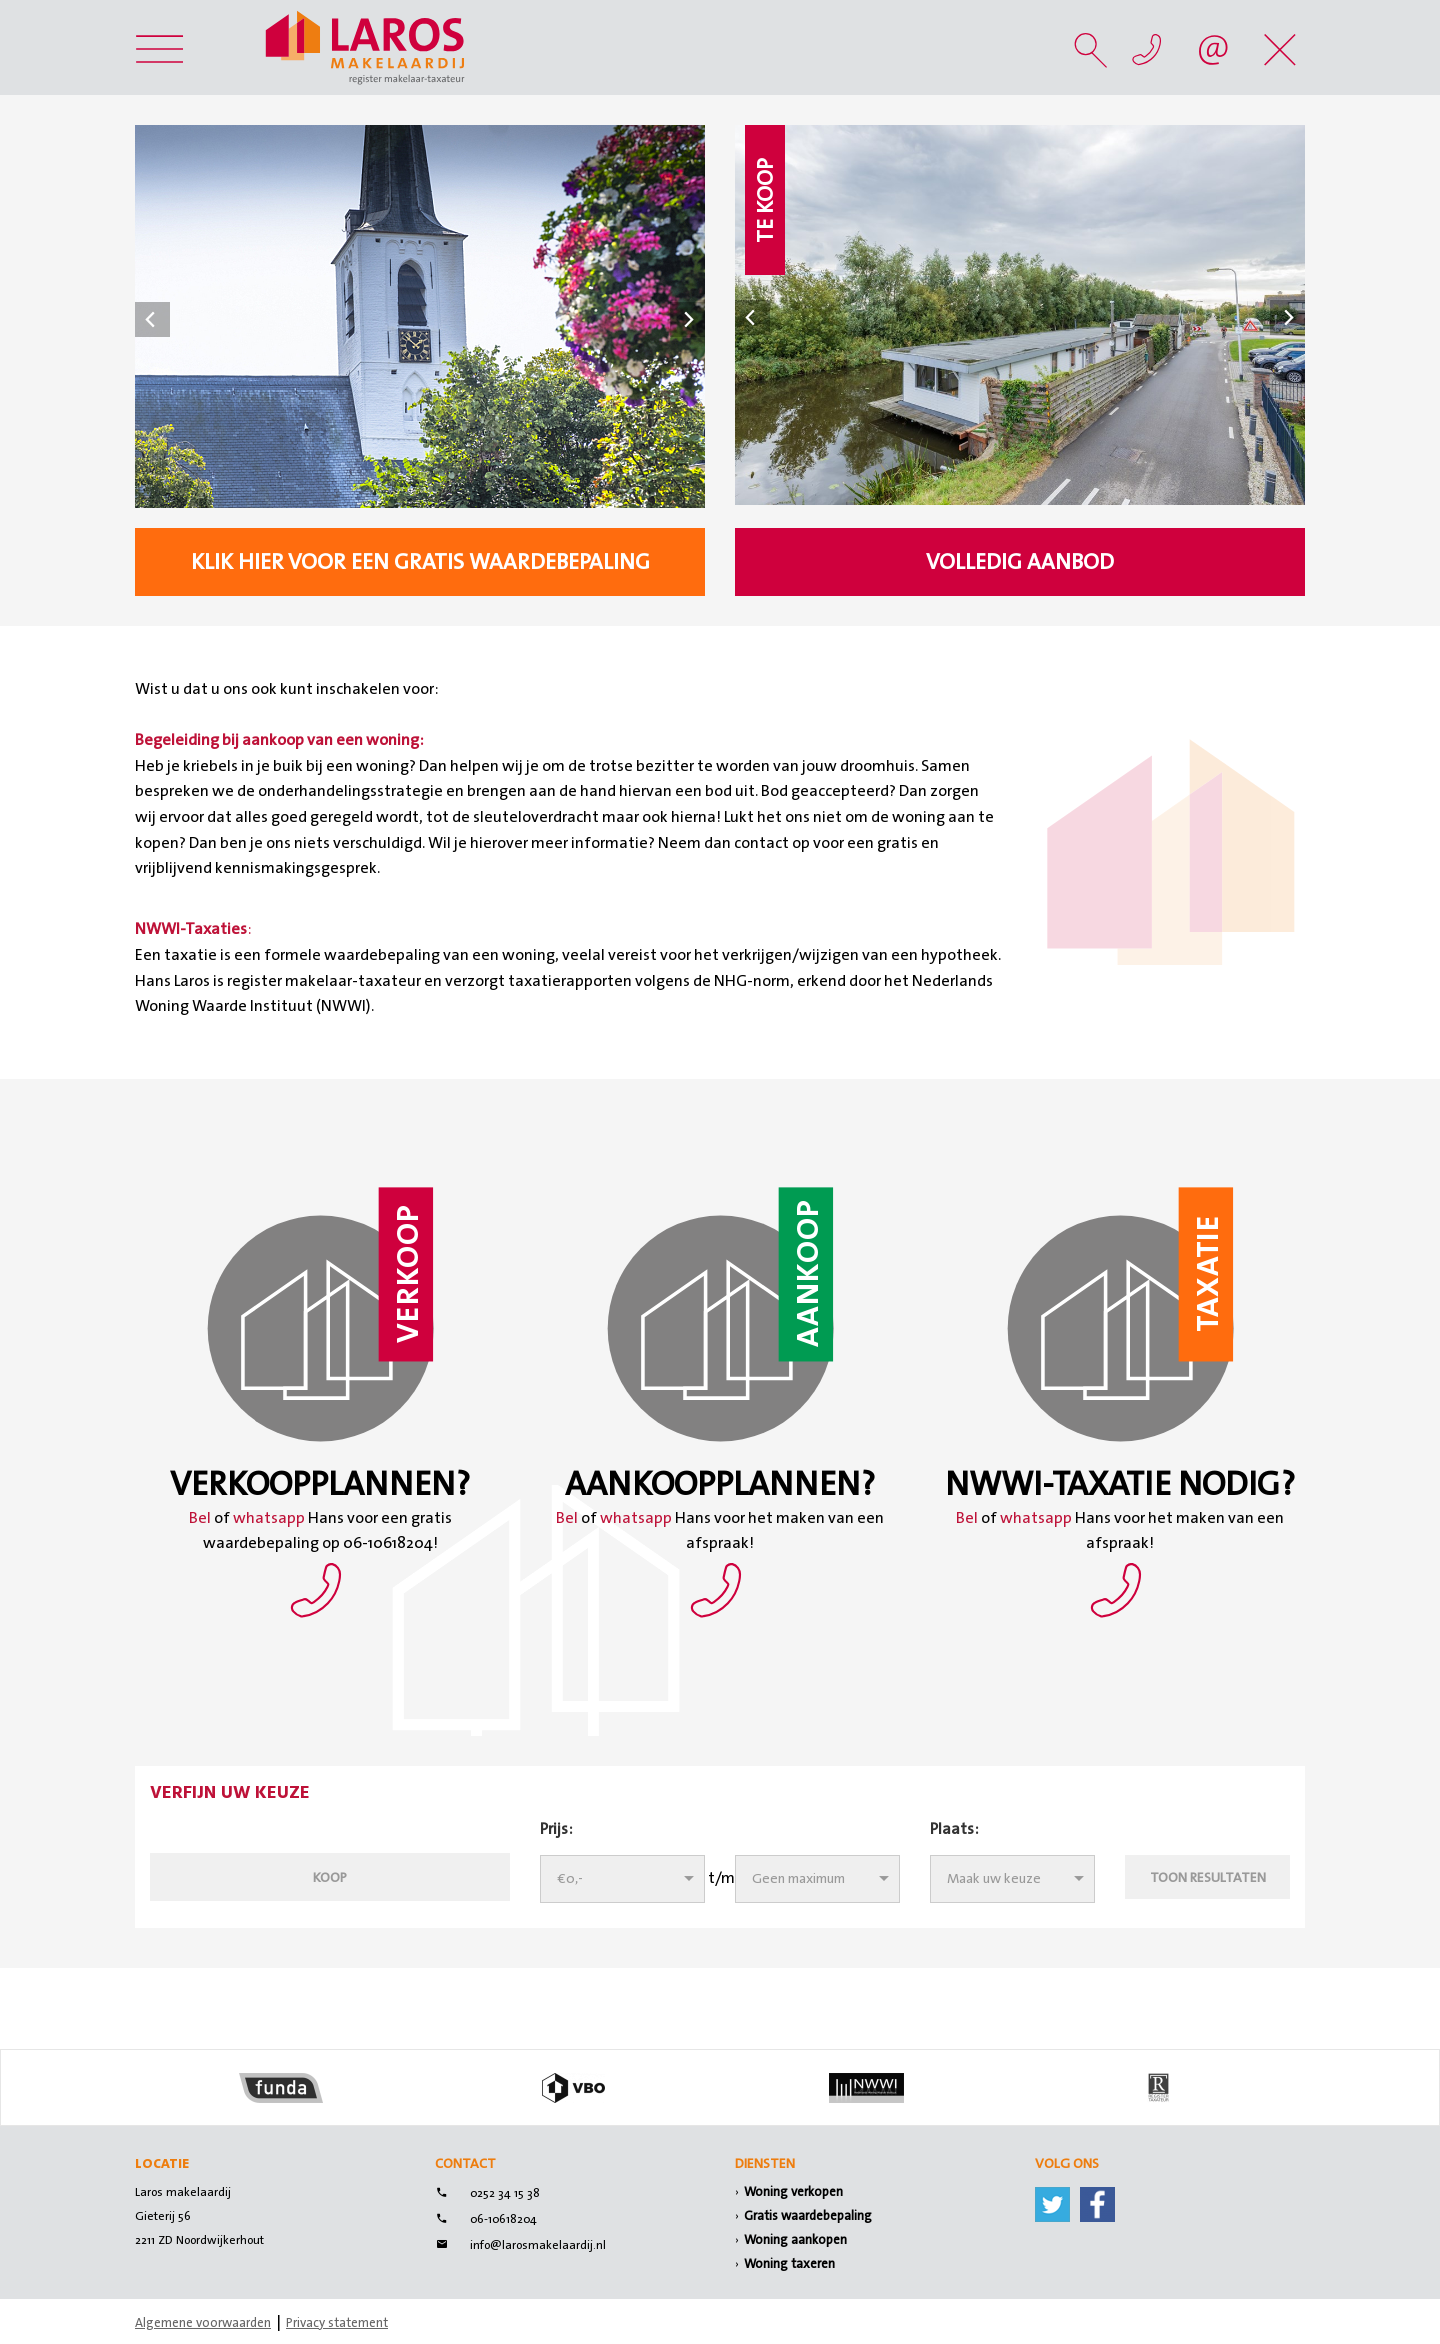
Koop (330, 1877)
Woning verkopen (793, 2191)
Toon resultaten (1208, 1877)
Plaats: (954, 1828)
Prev (152, 319)
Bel (201, 1517)
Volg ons (1067, 2163)
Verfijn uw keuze (230, 1794)
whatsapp (269, 1517)
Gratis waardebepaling (808, 2215)
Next (687, 319)
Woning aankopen (795, 2239)
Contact (465, 2163)
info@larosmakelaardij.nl (538, 2245)
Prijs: (556, 1828)
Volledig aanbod (1020, 561)
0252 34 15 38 (505, 2193)
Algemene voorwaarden (203, 2322)
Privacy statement (337, 2322)
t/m (721, 1877)
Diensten (765, 2163)
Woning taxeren (789, 2263)
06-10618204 (503, 2219)
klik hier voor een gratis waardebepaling (420, 561)
